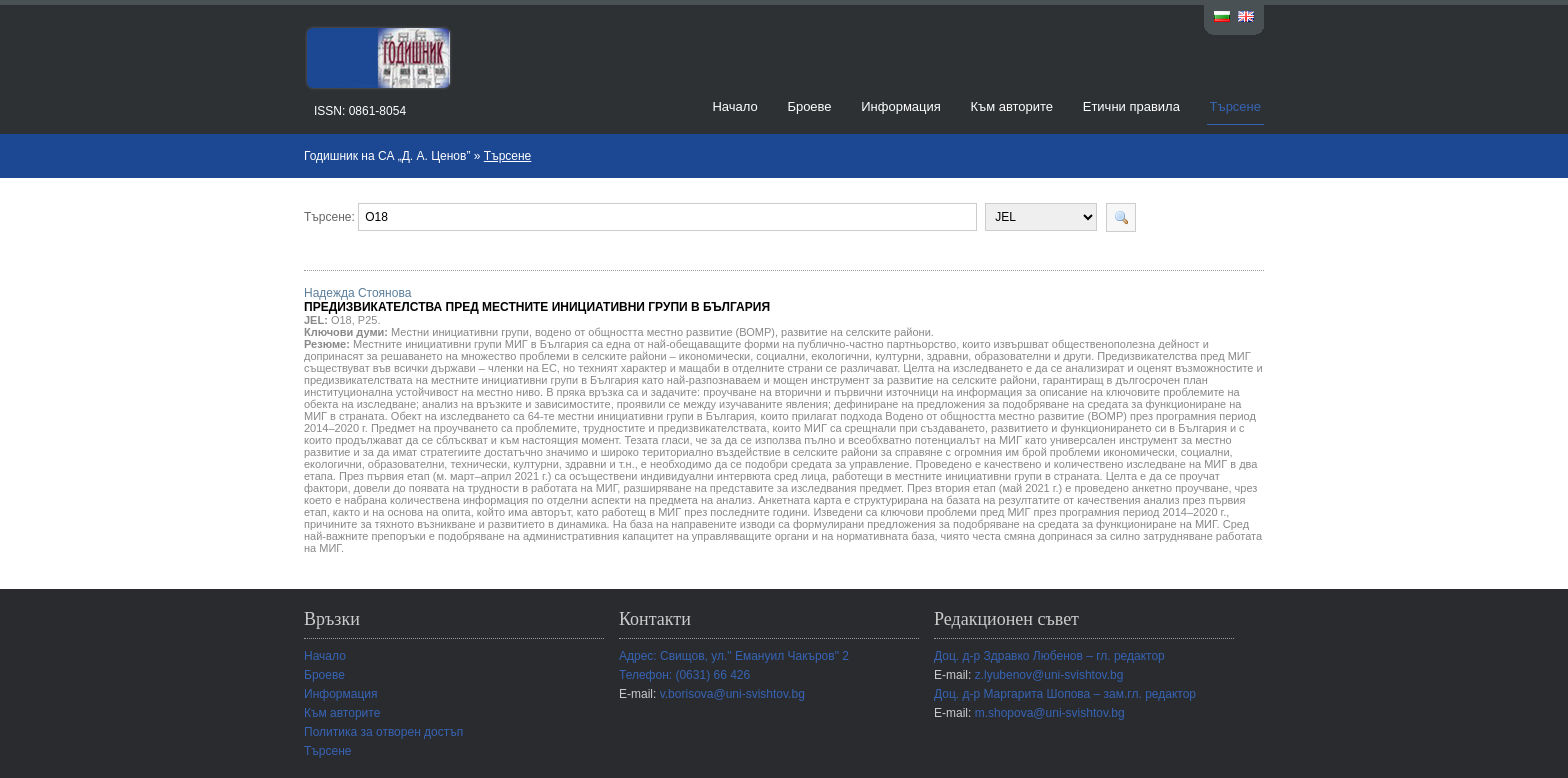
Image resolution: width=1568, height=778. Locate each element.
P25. (369, 320)
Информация (901, 106)
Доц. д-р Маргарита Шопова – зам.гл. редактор (1065, 694)
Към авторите (1011, 106)
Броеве (809, 106)
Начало (734, 106)
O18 (341, 320)
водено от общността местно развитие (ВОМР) (655, 332)
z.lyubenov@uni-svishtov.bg (1049, 675)
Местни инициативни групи (460, 332)
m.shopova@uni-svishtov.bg (1050, 713)
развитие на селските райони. (857, 332)
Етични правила (1131, 106)
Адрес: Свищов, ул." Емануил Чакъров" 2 (734, 656)
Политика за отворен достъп (383, 732)
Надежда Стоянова (537, 300)
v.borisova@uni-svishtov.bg (732, 694)
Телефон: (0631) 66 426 (684, 675)
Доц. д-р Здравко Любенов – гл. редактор (1049, 656)
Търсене (1235, 106)
